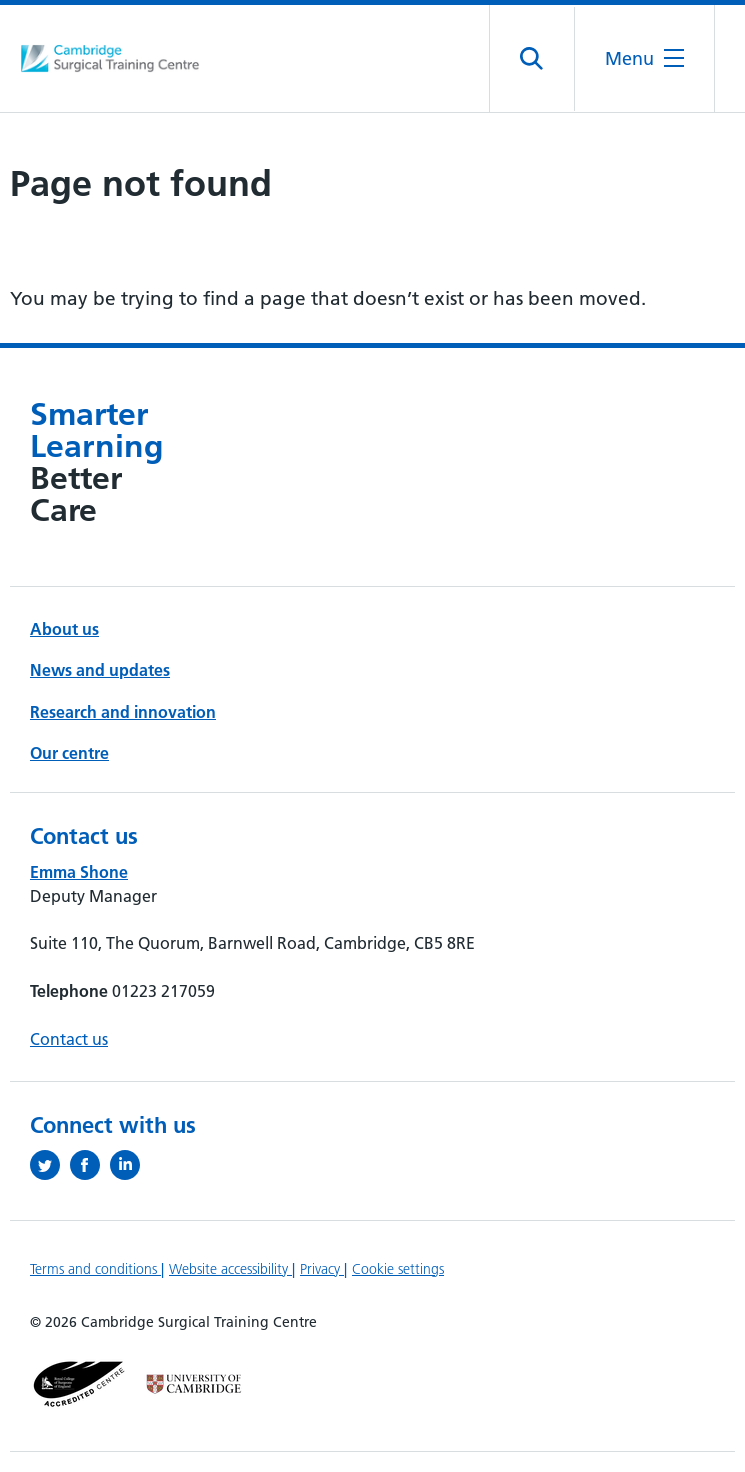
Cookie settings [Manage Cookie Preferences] (398, 1269)
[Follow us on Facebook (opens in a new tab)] (90, 1165)
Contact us (69, 1039)
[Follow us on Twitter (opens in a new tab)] (50, 1165)
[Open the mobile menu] (644, 58)
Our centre (69, 753)
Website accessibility (230, 1269)
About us (64, 629)
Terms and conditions (95, 1269)
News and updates (100, 670)
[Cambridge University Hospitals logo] (110, 58)
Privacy (322, 1269)
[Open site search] (532, 59)
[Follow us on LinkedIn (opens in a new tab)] (130, 1165)
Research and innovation (123, 712)
